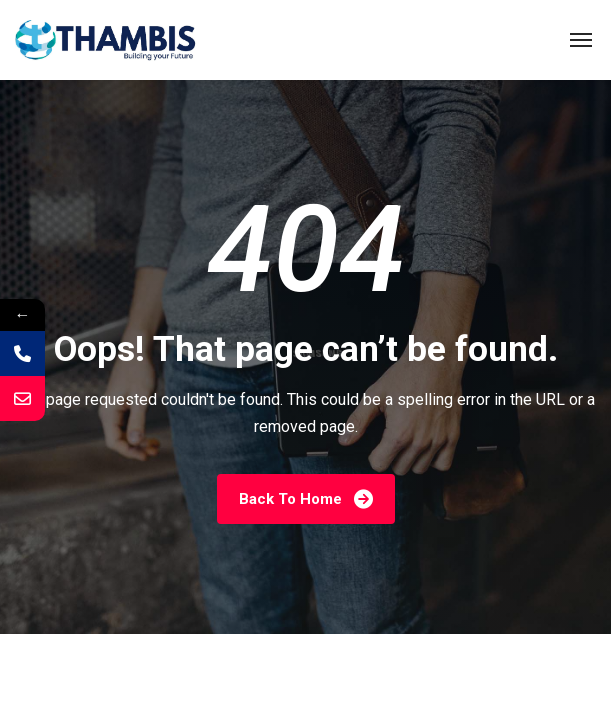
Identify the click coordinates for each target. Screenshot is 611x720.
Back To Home (306, 498)
